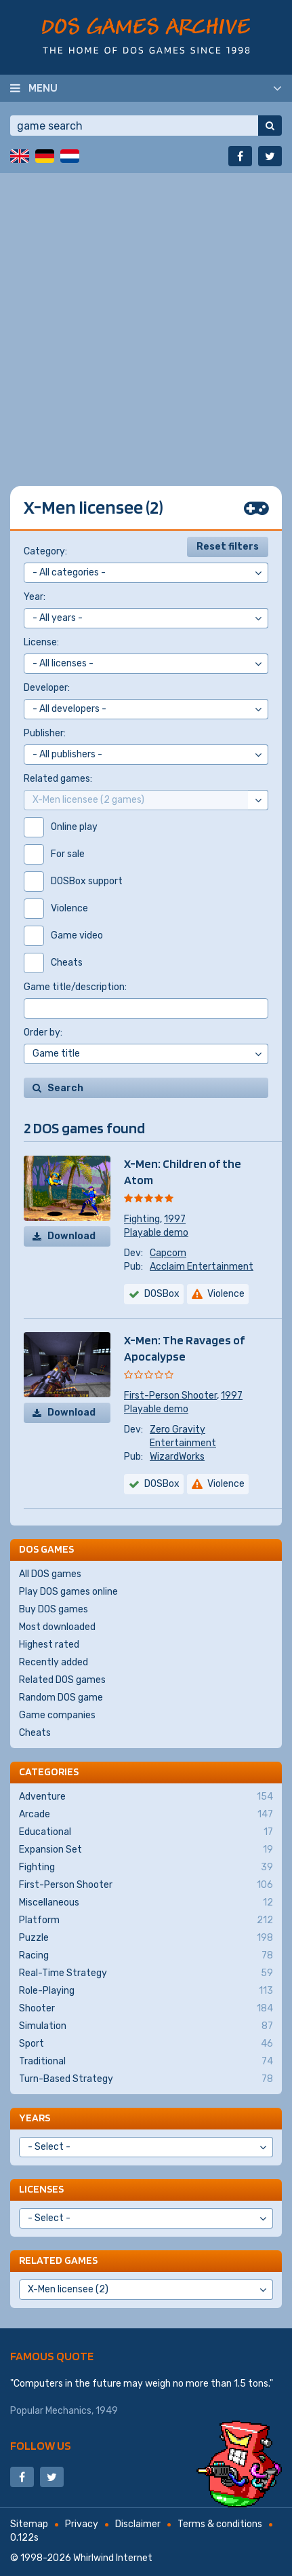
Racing (146, 1956)
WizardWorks (177, 1456)
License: (41, 642)
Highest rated (49, 1644)
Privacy (81, 2524)
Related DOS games (62, 1680)
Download (71, 1236)
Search (65, 1088)
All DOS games (50, 1574)
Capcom (168, 1253)
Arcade (146, 1814)
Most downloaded (57, 1627)
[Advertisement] (146, 319)
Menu (43, 87)
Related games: (58, 778)
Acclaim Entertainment (201, 1266)
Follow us (40, 2445)
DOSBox (162, 1294)
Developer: (47, 688)
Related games (58, 2260)
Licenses (41, 2188)
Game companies (57, 1715)
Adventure (146, 1797)
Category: (45, 551)
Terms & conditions (220, 2524)
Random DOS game (61, 1697)
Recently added (53, 1662)
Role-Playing (146, 1991)
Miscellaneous (146, 1903)
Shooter (146, 2008)
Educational (146, 1832)
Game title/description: (75, 987)
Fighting (142, 1219)
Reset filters (227, 546)
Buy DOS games (53, 1609)
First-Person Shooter (170, 1395)
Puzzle (146, 1938)
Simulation (146, 2026)
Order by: (43, 1032)
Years (34, 2117)
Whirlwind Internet (112, 2558)
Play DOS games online (68, 1591)
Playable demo (156, 1232)
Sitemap (29, 2524)
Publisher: (45, 733)
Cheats (35, 1733)
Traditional (146, 2061)
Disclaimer (138, 2524)
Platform (146, 1920)
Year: (34, 597)
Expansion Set (146, 1850)
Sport (146, 2044)
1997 (175, 1219)
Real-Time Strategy (146, 1973)
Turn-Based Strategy (146, 2079)
